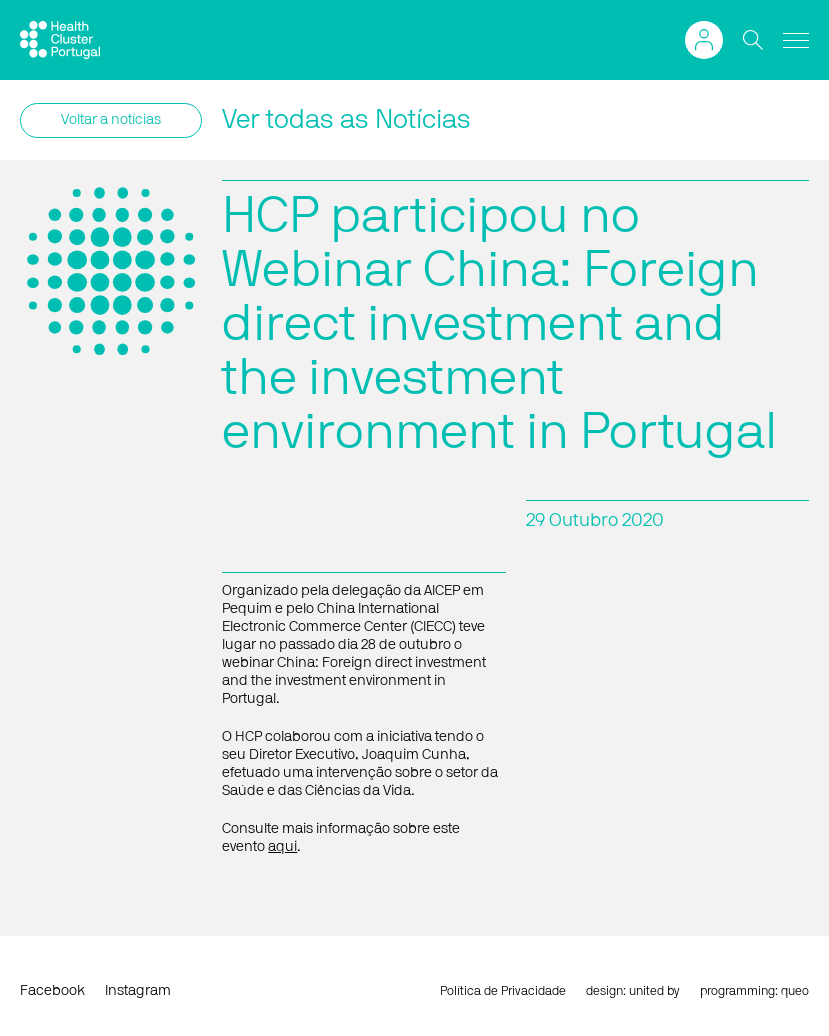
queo (795, 991)
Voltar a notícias (111, 120)
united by (654, 991)
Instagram (138, 991)
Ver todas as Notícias (346, 120)
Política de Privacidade (503, 991)
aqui (282, 847)
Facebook (52, 991)
